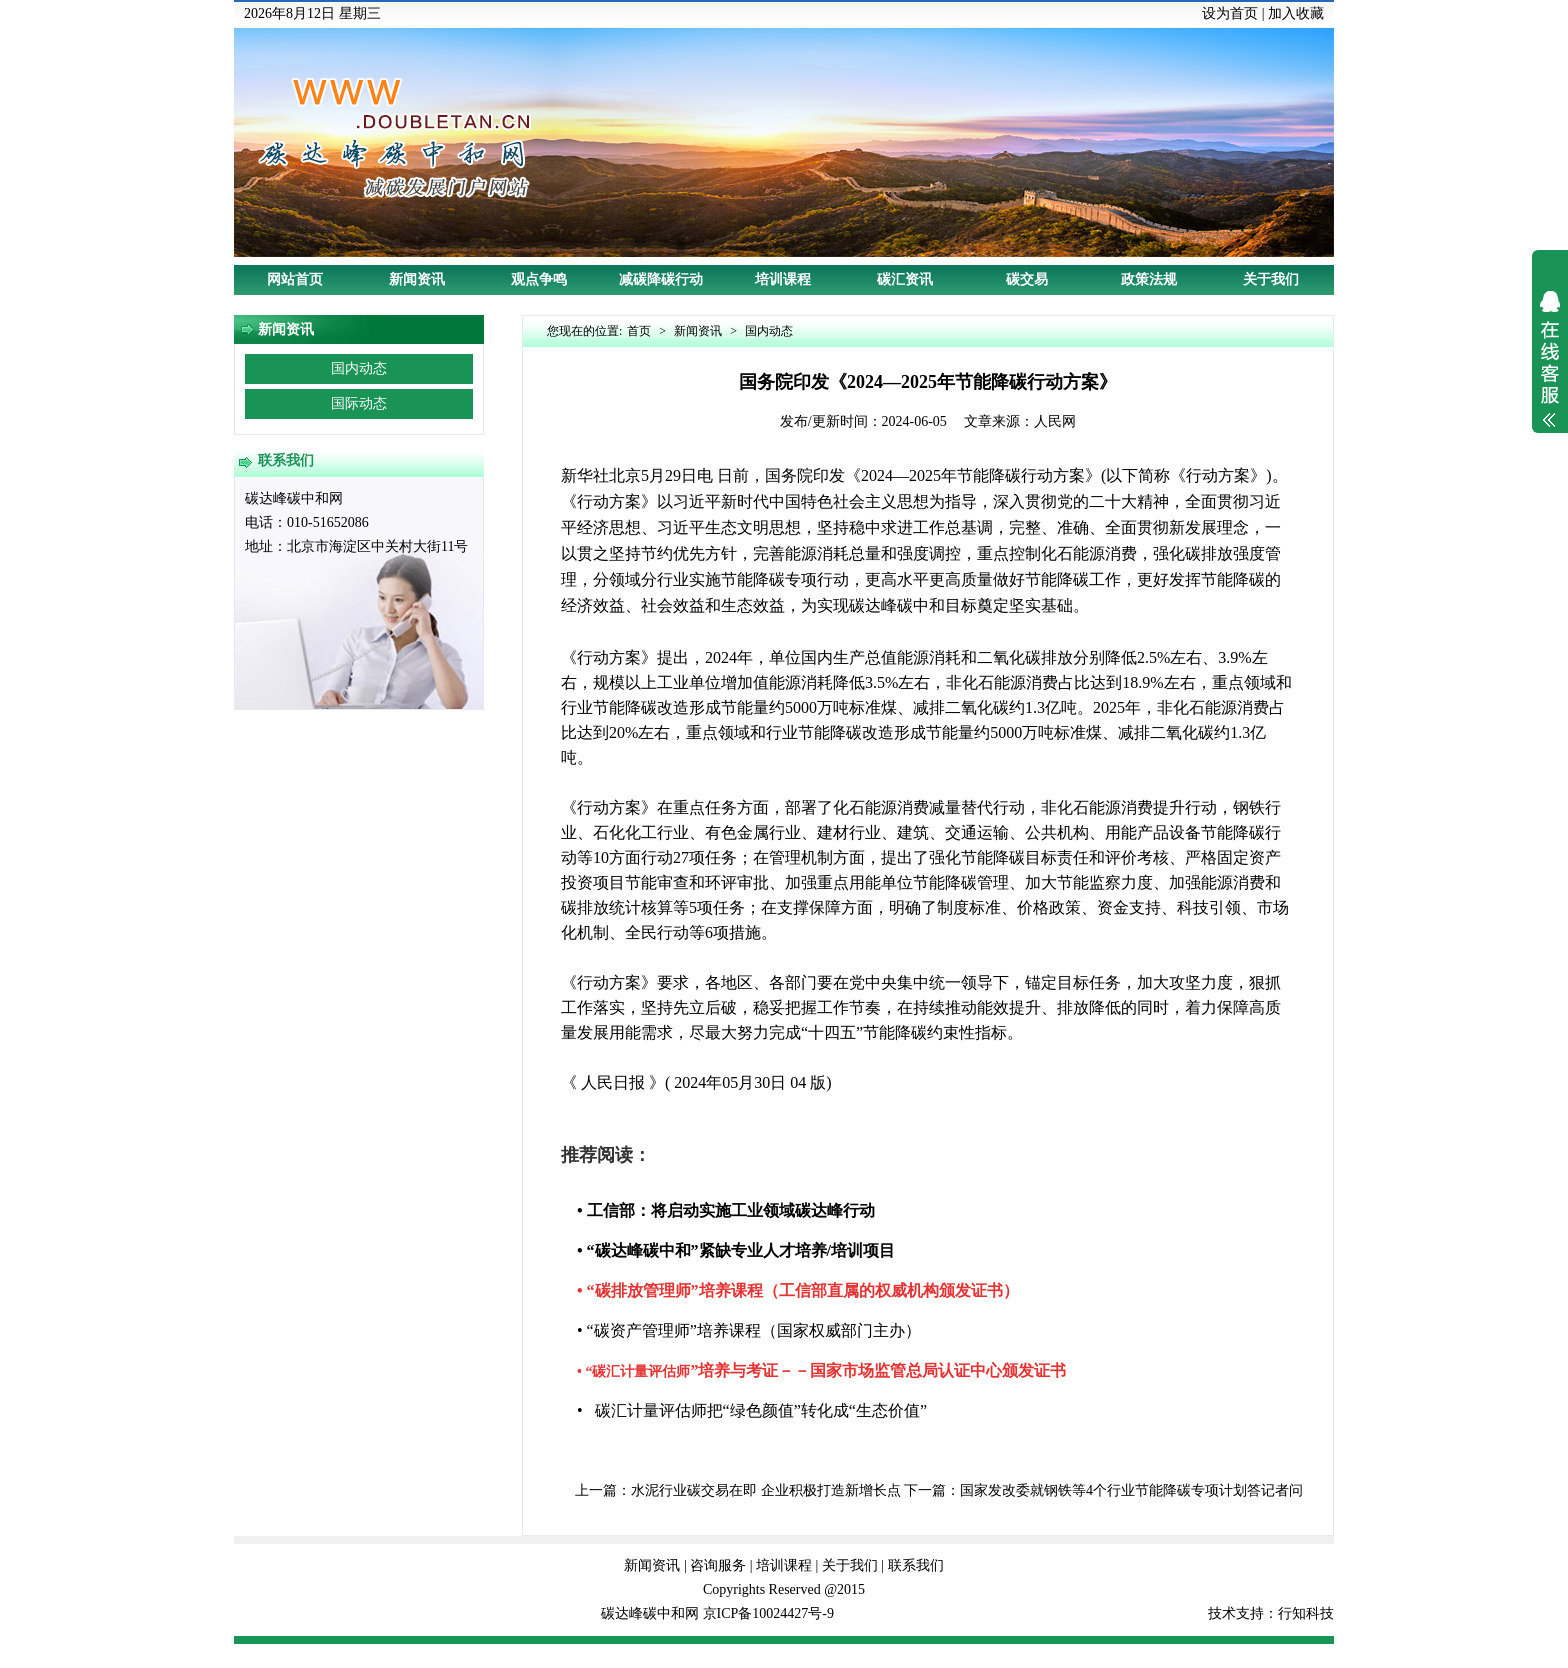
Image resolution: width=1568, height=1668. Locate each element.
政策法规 (1149, 279)
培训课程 (783, 279)
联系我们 (916, 1565)
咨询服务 (718, 1565)
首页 (639, 331)
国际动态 (359, 403)
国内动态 (359, 368)
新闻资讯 (417, 279)
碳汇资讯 (905, 279)
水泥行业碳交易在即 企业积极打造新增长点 (766, 1490)
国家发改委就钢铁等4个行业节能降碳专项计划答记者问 (1131, 1490)
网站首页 (295, 279)
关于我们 (1271, 279)
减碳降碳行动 (661, 279)
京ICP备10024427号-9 (768, 1613)
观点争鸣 (539, 279)
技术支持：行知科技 (1271, 1613)
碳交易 (1027, 279)
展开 (1550, 372)
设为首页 (1230, 13)
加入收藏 (1296, 13)
